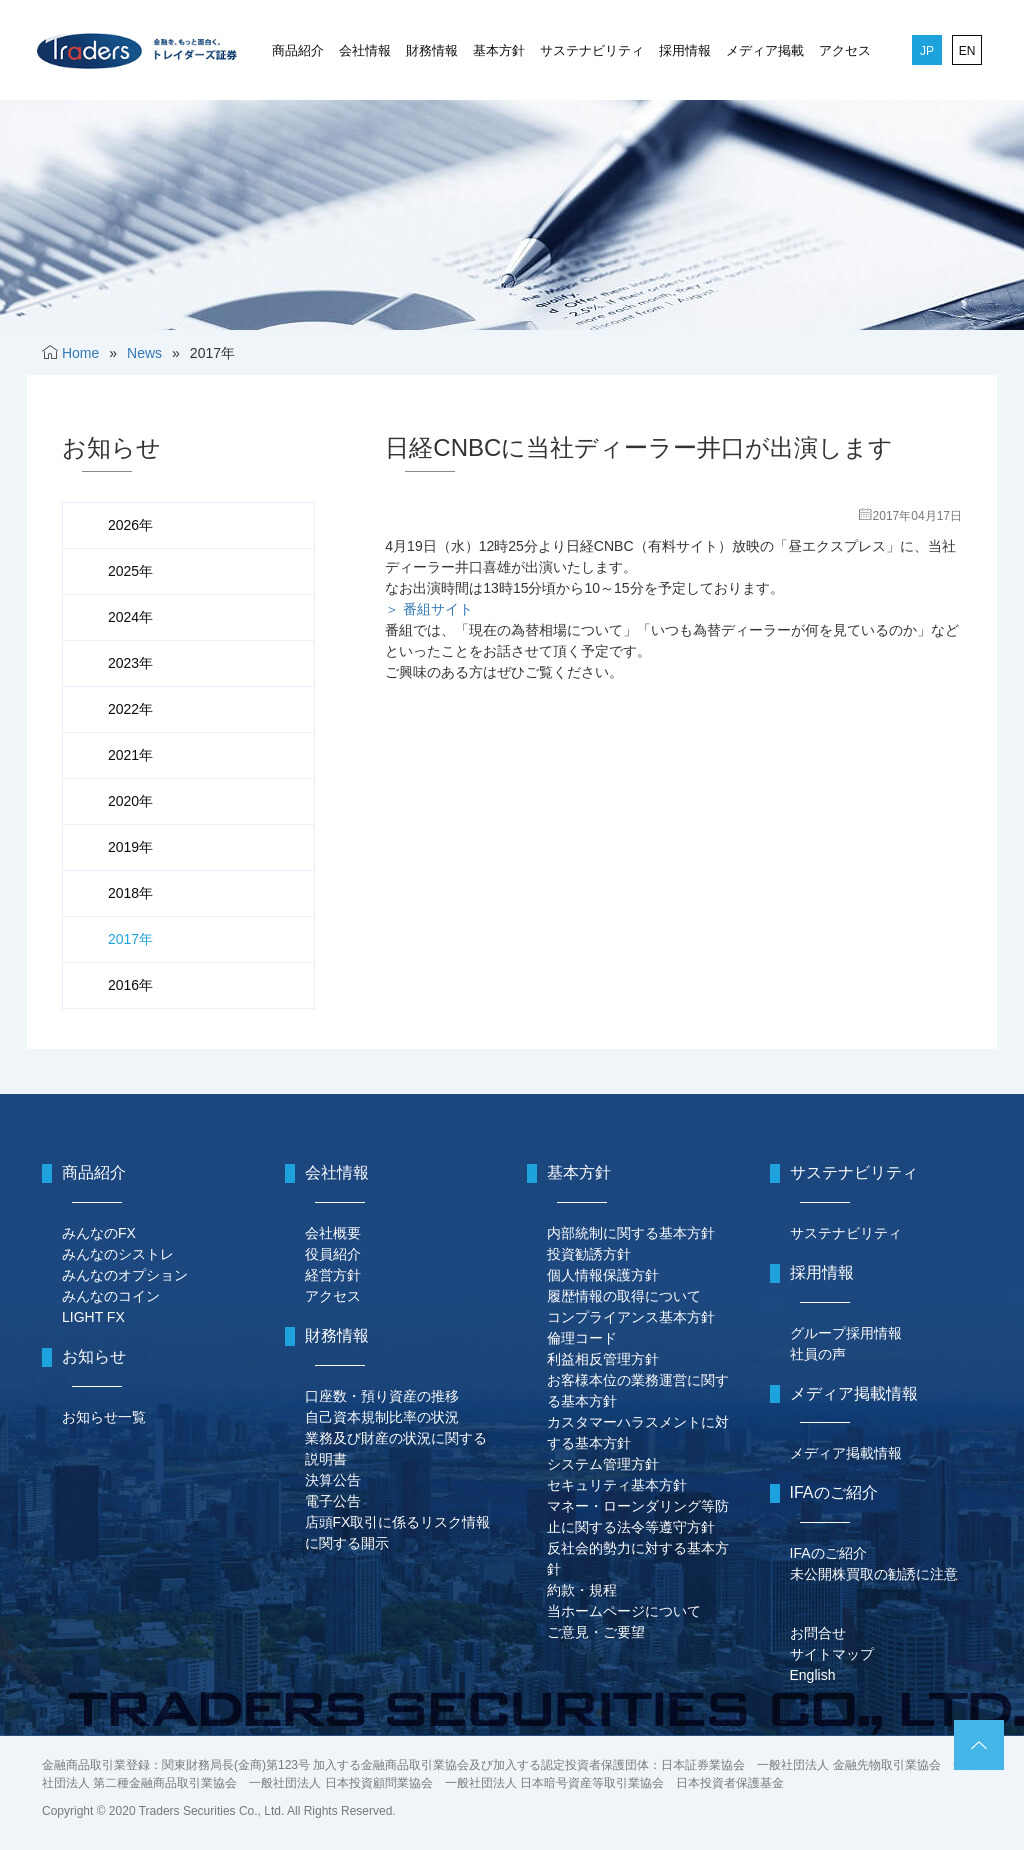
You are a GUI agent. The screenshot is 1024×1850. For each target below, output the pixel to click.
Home (80, 353)
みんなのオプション (125, 1275)
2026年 (130, 525)
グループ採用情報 (846, 1333)
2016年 (130, 985)
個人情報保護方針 (603, 1275)
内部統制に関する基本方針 (631, 1233)
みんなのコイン (111, 1296)
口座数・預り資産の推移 (382, 1396)
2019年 (130, 847)
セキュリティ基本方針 (617, 1485)
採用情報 (685, 50)
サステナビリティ (592, 50)
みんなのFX (99, 1233)
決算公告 (333, 1480)
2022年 (130, 709)
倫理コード (582, 1338)
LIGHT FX (93, 1317)
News (144, 353)
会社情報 (365, 50)
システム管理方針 (603, 1464)
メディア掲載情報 (846, 1453)
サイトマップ (832, 1654)
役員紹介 (333, 1254)
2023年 (130, 663)
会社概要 (333, 1233)
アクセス (845, 50)
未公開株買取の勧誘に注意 (874, 1574)
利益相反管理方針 (603, 1359)
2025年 (130, 571)
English (813, 1675)
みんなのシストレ (118, 1254)
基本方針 (499, 50)
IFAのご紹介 (828, 1553)
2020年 (130, 801)
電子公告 (333, 1501)
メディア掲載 (765, 50)
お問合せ (818, 1633)
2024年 (130, 617)
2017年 (130, 939)
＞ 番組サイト (429, 609)
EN (967, 51)
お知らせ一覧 (104, 1417)
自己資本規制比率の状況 (382, 1417)
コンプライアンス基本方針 (631, 1317)
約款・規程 (582, 1590)
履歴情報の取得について (624, 1296)
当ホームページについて (624, 1611)
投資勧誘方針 (589, 1254)
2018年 (130, 893)
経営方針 (333, 1275)
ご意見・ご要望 (596, 1632)
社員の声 (818, 1354)
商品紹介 (298, 50)
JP (927, 51)
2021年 (130, 755)
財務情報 (432, 50)
